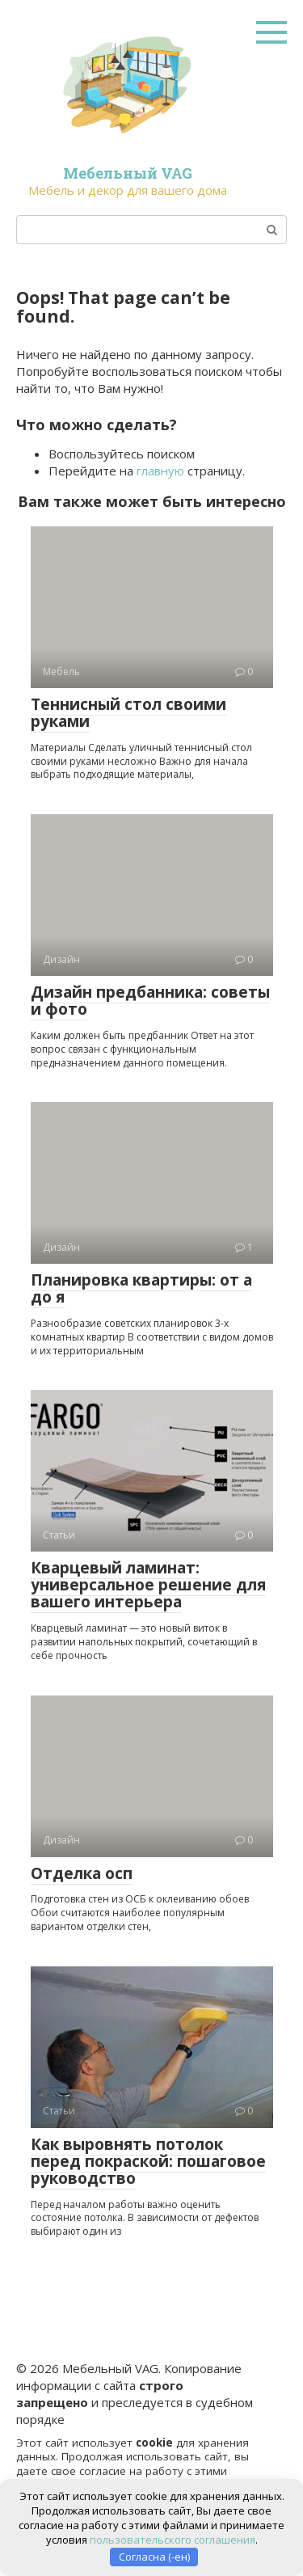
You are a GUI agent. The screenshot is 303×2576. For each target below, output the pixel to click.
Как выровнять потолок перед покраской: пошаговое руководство (148, 2161)
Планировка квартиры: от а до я (141, 1288)
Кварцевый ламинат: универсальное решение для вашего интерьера (148, 1584)
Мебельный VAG (127, 173)
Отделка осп (82, 1873)
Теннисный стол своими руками (128, 713)
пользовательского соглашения (172, 2539)
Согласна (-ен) (154, 2556)
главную (160, 470)
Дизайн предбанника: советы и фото (150, 1001)
